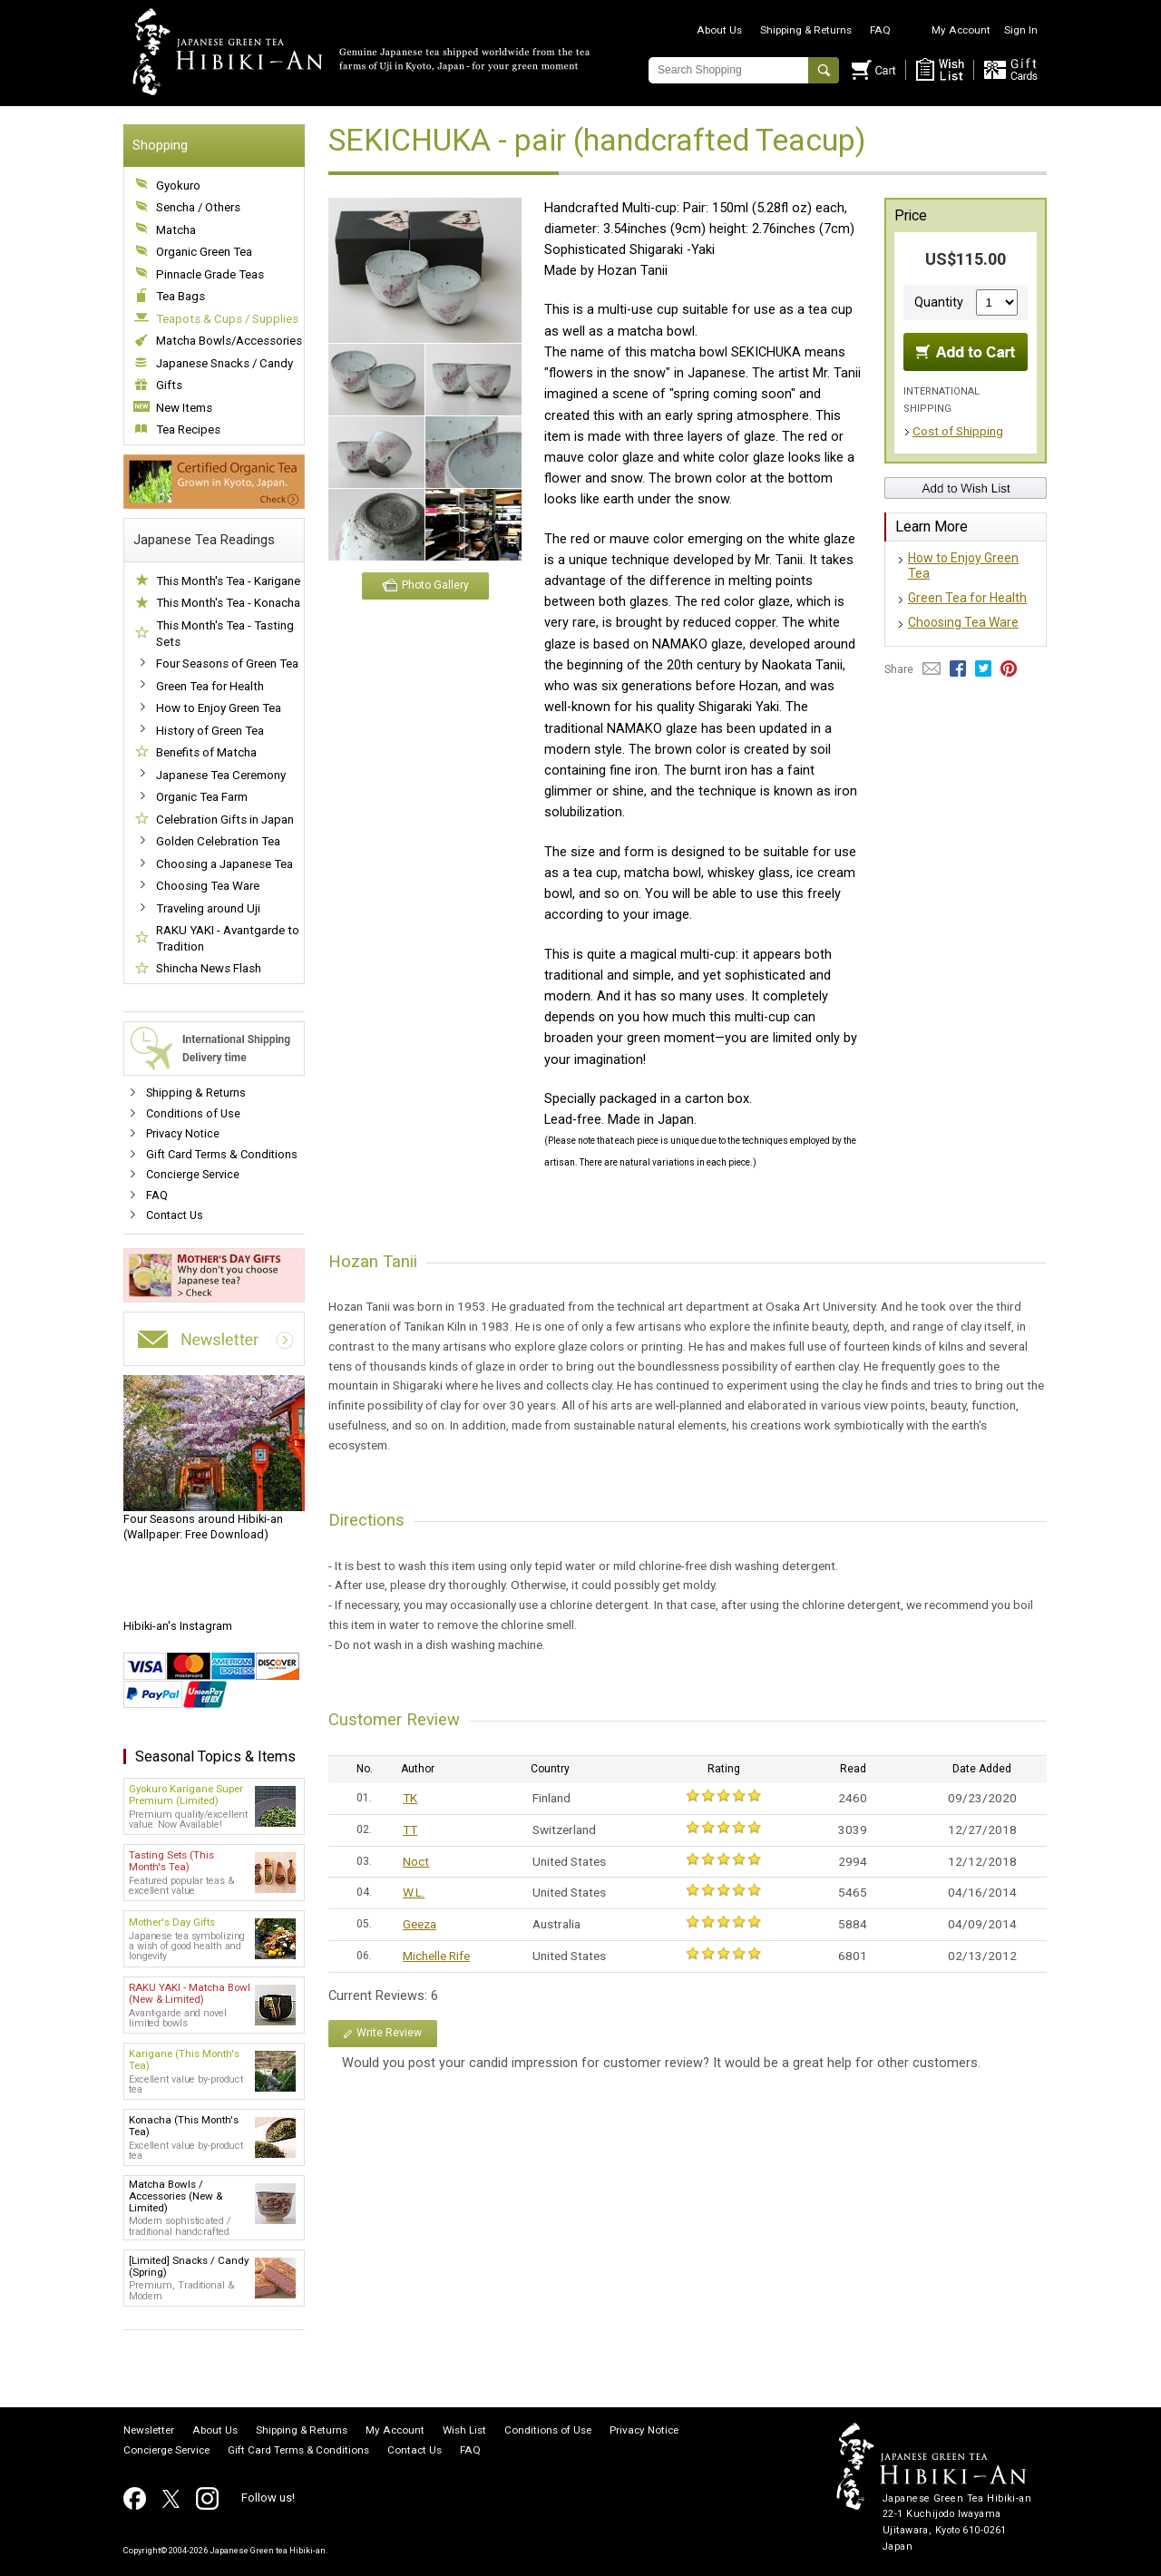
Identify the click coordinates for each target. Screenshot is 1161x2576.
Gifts (169, 385)
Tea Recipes (188, 429)
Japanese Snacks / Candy (224, 363)
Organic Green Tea (204, 252)
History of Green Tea (210, 730)
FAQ (880, 30)
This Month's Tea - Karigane (228, 581)
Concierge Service (192, 1174)
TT (410, 1829)
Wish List (464, 2430)
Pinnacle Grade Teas (210, 274)
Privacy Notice (183, 1133)
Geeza (419, 1924)
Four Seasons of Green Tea (227, 663)
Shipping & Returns (806, 30)
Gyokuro (178, 185)
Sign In (1021, 30)
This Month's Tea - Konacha (228, 603)
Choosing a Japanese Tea (224, 864)
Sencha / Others (198, 207)
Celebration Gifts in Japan (225, 819)
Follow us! (268, 2497)
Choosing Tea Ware (207, 886)
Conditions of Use (193, 1113)
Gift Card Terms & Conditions (222, 1154)
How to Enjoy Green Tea (218, 708)
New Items (184, 408)
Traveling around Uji (208, 908)
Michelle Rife (436, 1955)
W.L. (413, 1892)
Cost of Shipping (957, 431)
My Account (961, 30)
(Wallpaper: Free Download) (214, 1458)
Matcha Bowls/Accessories (229, 340)
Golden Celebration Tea (218, 841)
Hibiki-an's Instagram (177, 1626)
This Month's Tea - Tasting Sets (225, 634)
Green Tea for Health (210, 686)
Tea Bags (180, 296)
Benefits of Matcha (206, 752)
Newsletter (148, 2430)
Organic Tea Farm (202, 797)
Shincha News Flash (208, 968)
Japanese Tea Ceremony (221, 775)
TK (410, 1798)
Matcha (176, 230)
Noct (416, 1861)
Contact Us (174, 1215)
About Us (719, 30)
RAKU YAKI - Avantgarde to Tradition (227, 938)
